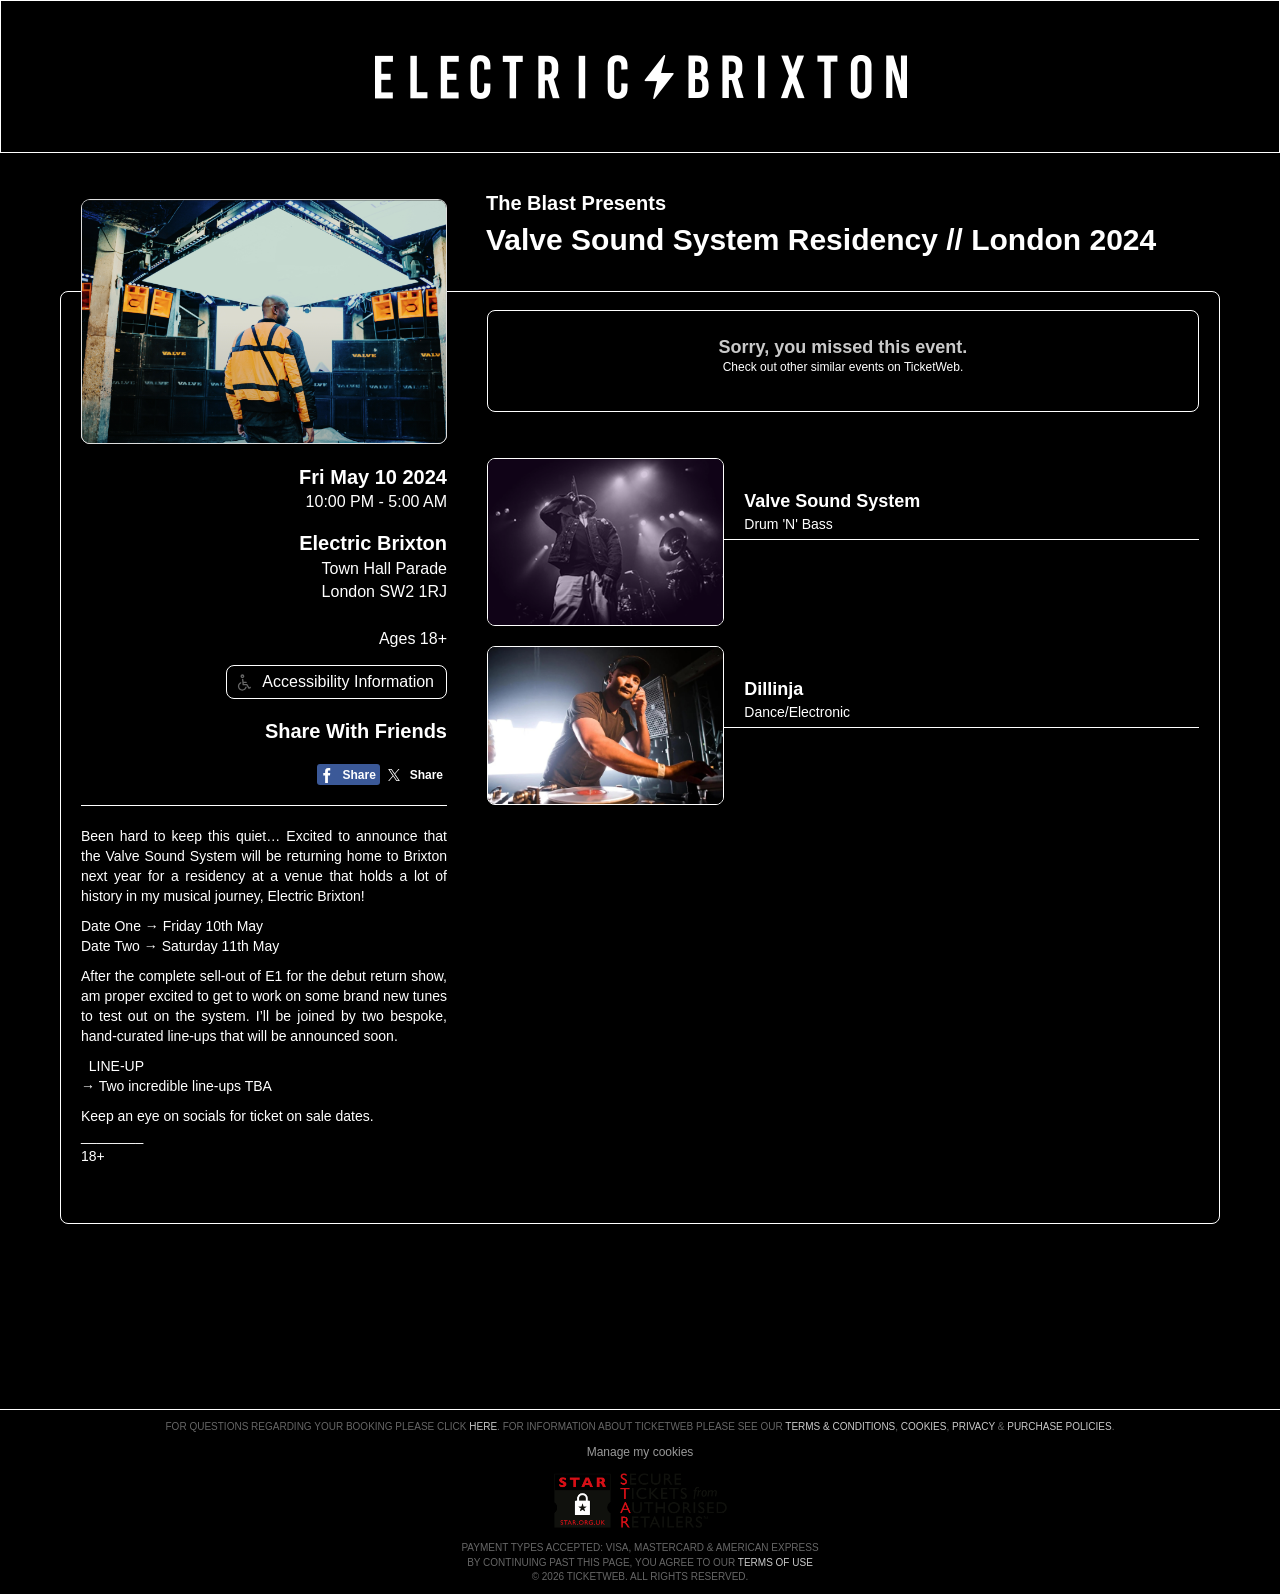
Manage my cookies (640, 1452)
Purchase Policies (1059, 1426)
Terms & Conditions (840, 1426)
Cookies (924, 1426)
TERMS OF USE (775, 1562)
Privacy (973, 1426)
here (483, 1426)
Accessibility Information (333, 682)
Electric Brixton (373, 543)
